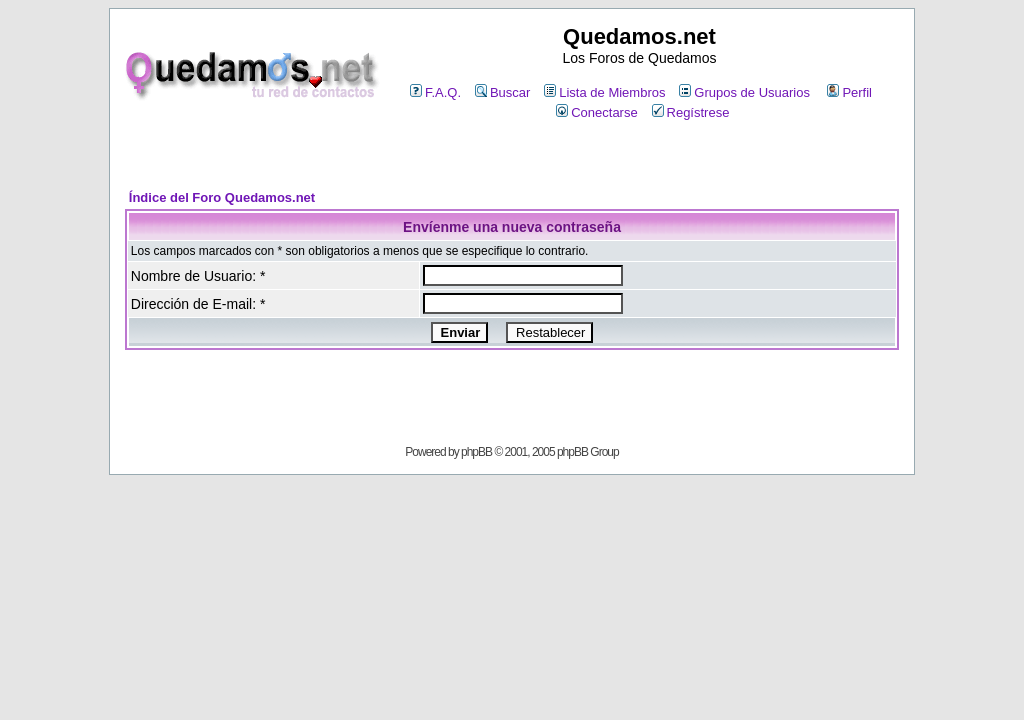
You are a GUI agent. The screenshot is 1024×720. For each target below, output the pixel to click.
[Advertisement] (512, 156)
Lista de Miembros (604, 92)
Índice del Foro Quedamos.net (222, 197)
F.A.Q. (435, 92)
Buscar (502, 92)
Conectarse (596, 112)
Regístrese (691, 112)
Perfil (849, 92)
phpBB (476, 452)
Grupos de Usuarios (744, 92)
